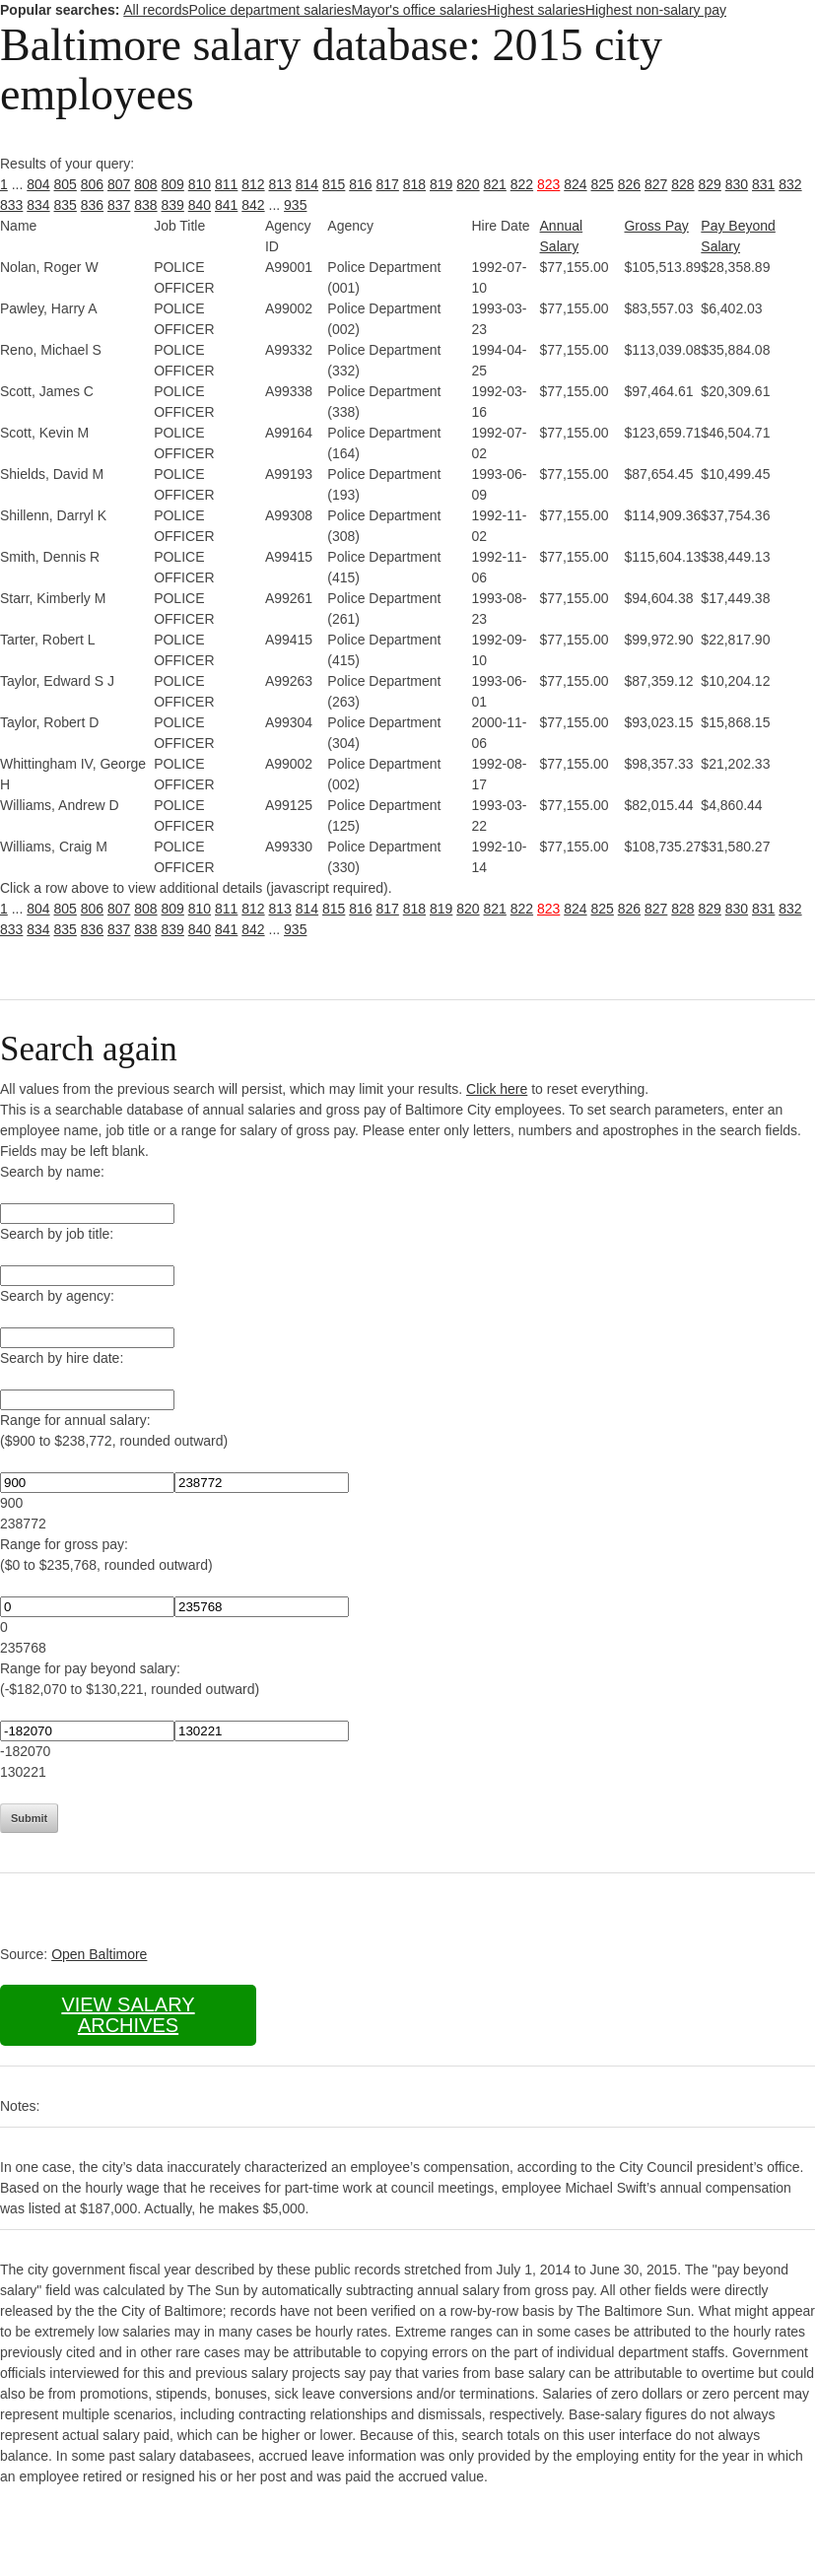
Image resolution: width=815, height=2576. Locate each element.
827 (656, 184)
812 (252, 184)
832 (790, 184)
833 (11, 205)
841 (226, 205)
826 (629, 184)
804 (38, 184)
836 (92, 205)
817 (387, 184)
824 (575, 184)
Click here (496, 1089)
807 (118, 184)
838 (145, 205)
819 (441, 184)
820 (467, 184)
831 (763, 184)
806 (92, 184)
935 (295, 205)
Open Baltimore (99, 1954)
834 (38, 205)
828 (682, 184)
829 (710, 184)
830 (736, 184)
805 (65, 184)
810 (199, 184)
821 (495, 184)
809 (173, 184)
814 (307, 184)
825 (602, 184)
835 (65, 205)
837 (118, 205)
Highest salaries (536, 10)
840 (199, 205)
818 (414, 184)
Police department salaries (269, 10)
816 (360, 184)
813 (280, 184)
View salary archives (127, 2015)
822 (521, 184)
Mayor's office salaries (419, 10)
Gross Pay (656, 226)
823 (548, 184)
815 (333, 184)
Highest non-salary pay (655, 10)
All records (155, 10)
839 (173, 205)
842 (252, 205)
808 (145, 184)
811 (226, 184)
